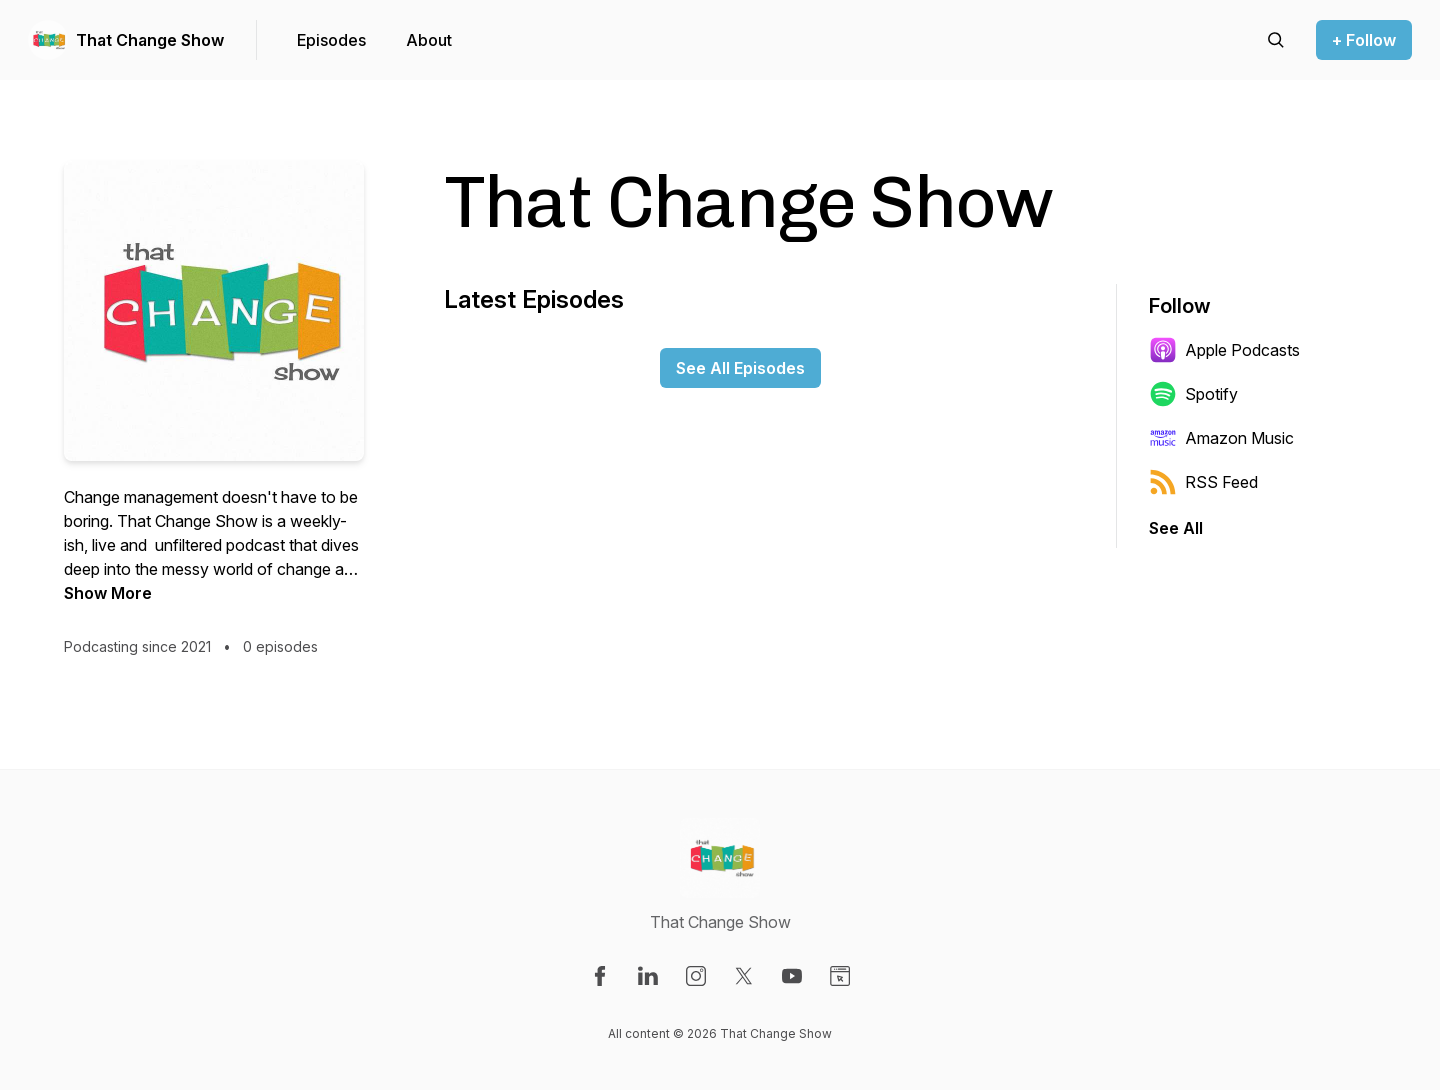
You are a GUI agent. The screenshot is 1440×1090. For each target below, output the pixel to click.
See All (1176, 528)
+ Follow (1364, 40)
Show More (108, 593)
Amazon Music (1221, 438)
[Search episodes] (1276, 40)
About (429, 40)
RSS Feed (1203, 482)
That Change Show (150, 40)
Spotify (1193, 394)
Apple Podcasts (1224, 350)
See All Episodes (740, 368)
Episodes (331, 40)
